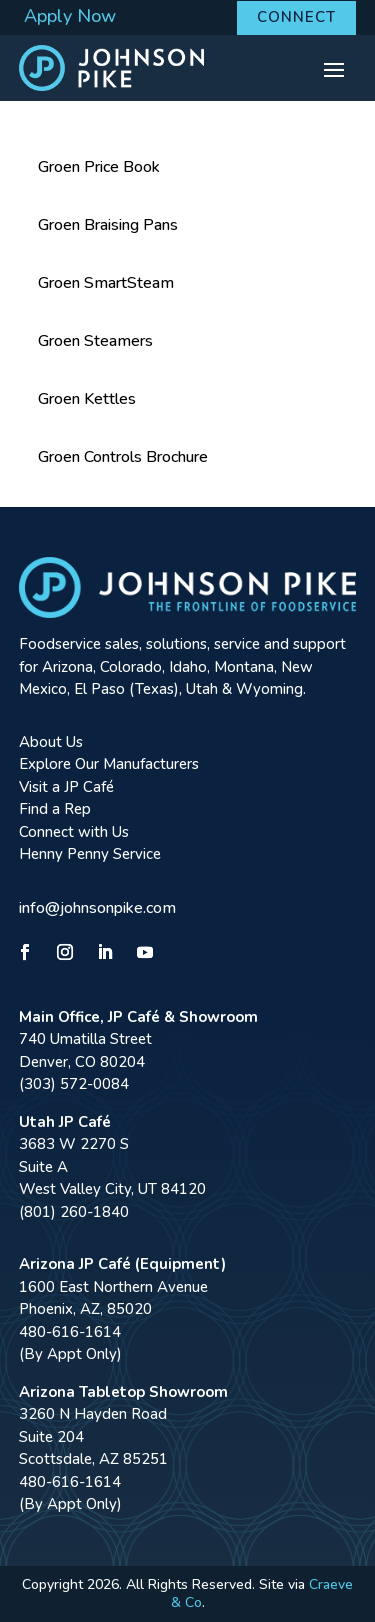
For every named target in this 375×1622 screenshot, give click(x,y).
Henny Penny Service (90, 854)
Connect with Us (74, 832)
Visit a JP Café (66, 787)
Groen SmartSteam (106, 283)
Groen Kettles (87, 399)
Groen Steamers (95, 341)
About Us (51, 742)
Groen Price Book (99, 167)
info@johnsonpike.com (97, 908)
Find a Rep (55, 809)
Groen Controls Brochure (123, 457)
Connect (296, 17)
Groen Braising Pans (108, 225)
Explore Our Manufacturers (109, 764)
